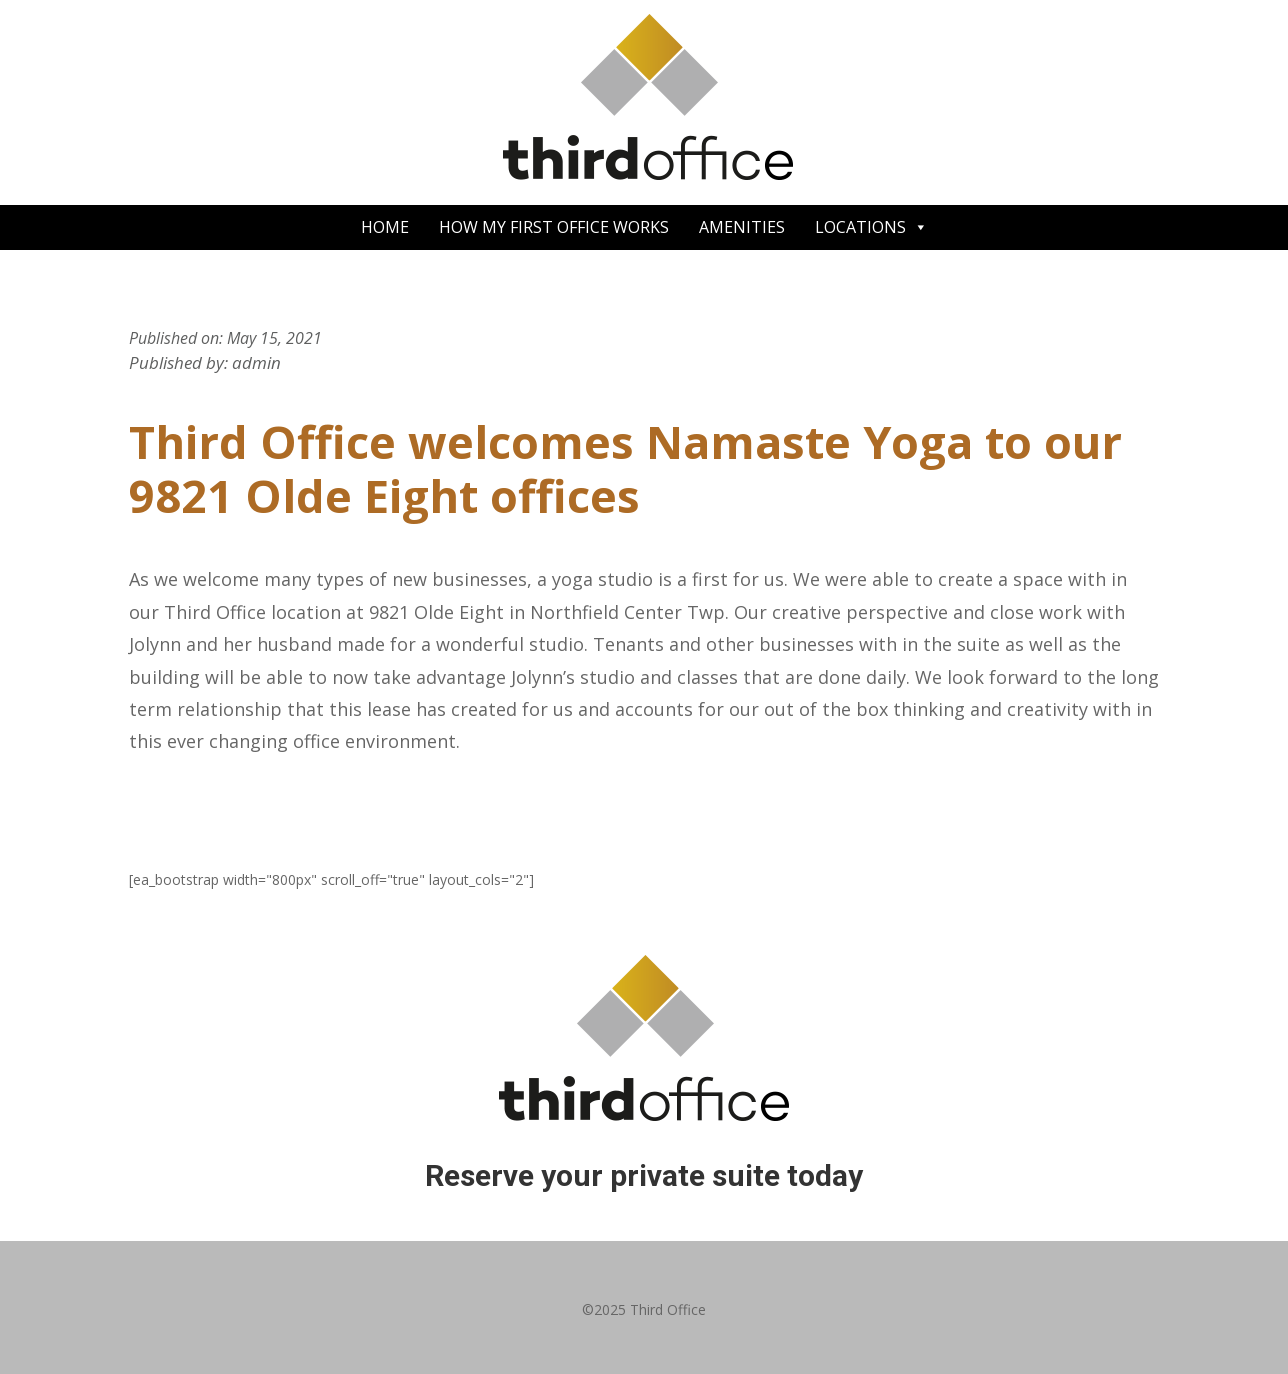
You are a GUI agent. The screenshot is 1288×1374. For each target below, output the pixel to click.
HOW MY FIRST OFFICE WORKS (554, 227)
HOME (385, 227)
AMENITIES (742, 227)
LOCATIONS (871, 227)
